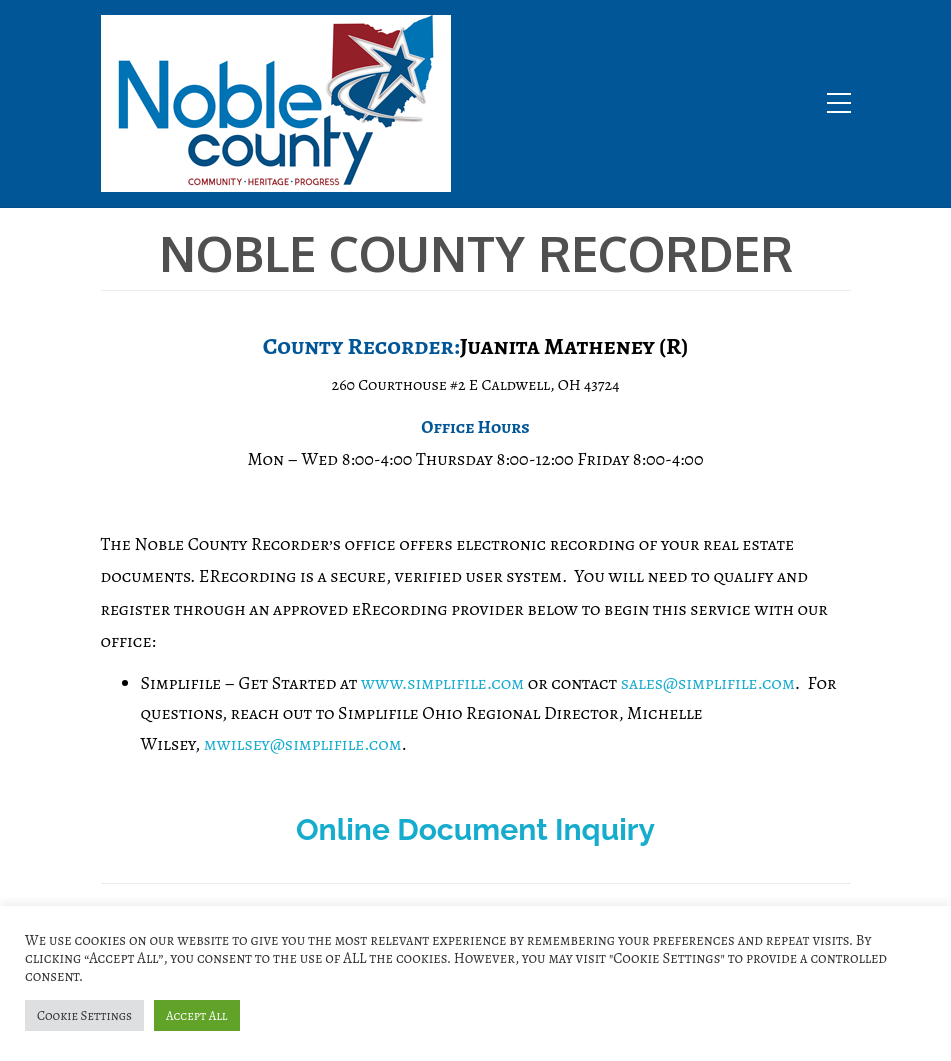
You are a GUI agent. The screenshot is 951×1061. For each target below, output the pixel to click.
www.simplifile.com (442, 683)
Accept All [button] (197, 1015)
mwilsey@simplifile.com (303, 744)
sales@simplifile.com (708, 683)
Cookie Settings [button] (84, 1015)
